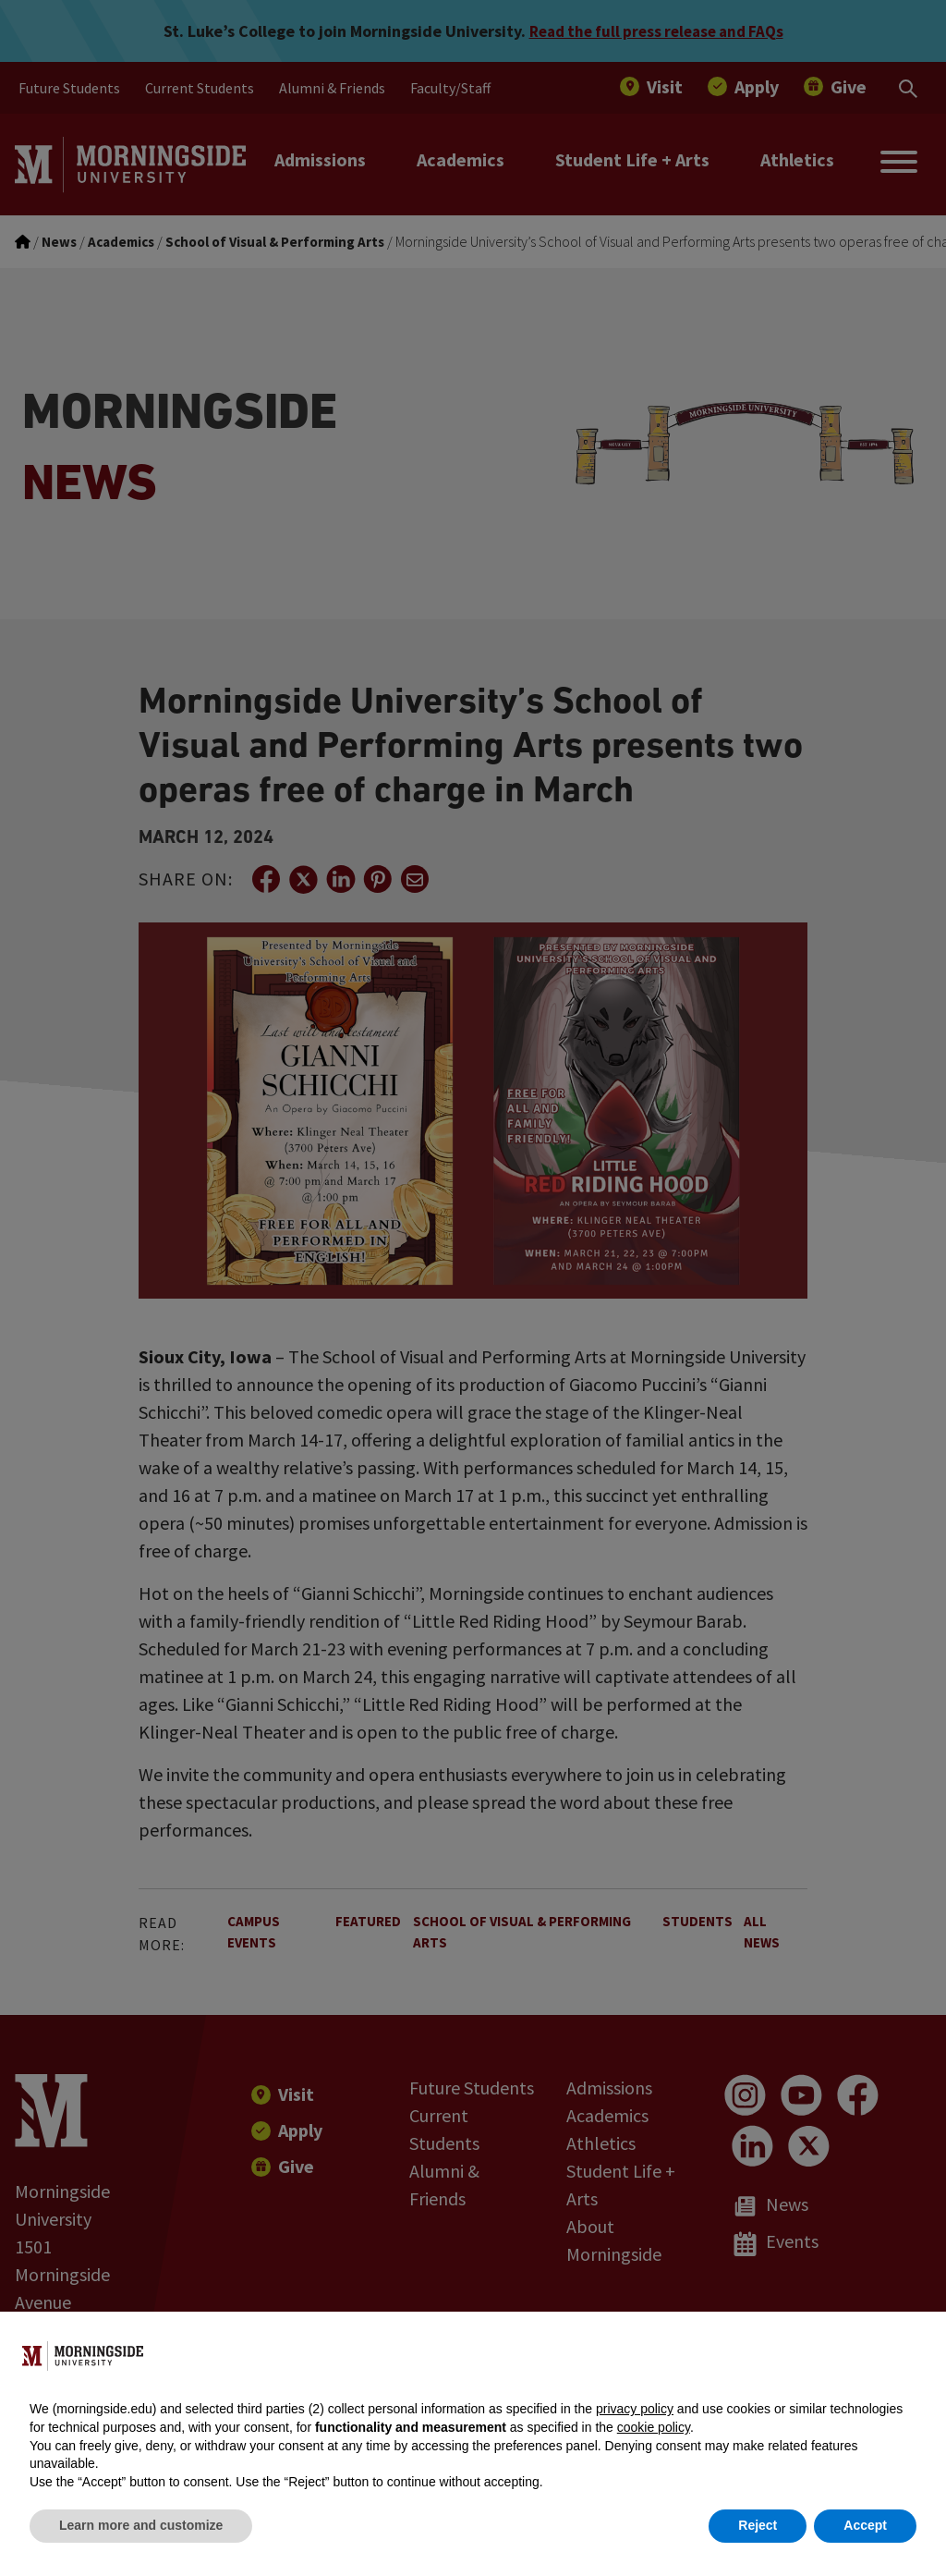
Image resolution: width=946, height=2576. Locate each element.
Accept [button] (865, 2525)
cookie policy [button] (653, 2427)
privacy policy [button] (634, 2408)
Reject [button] (757, 2525)
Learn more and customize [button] (141, 2525)
